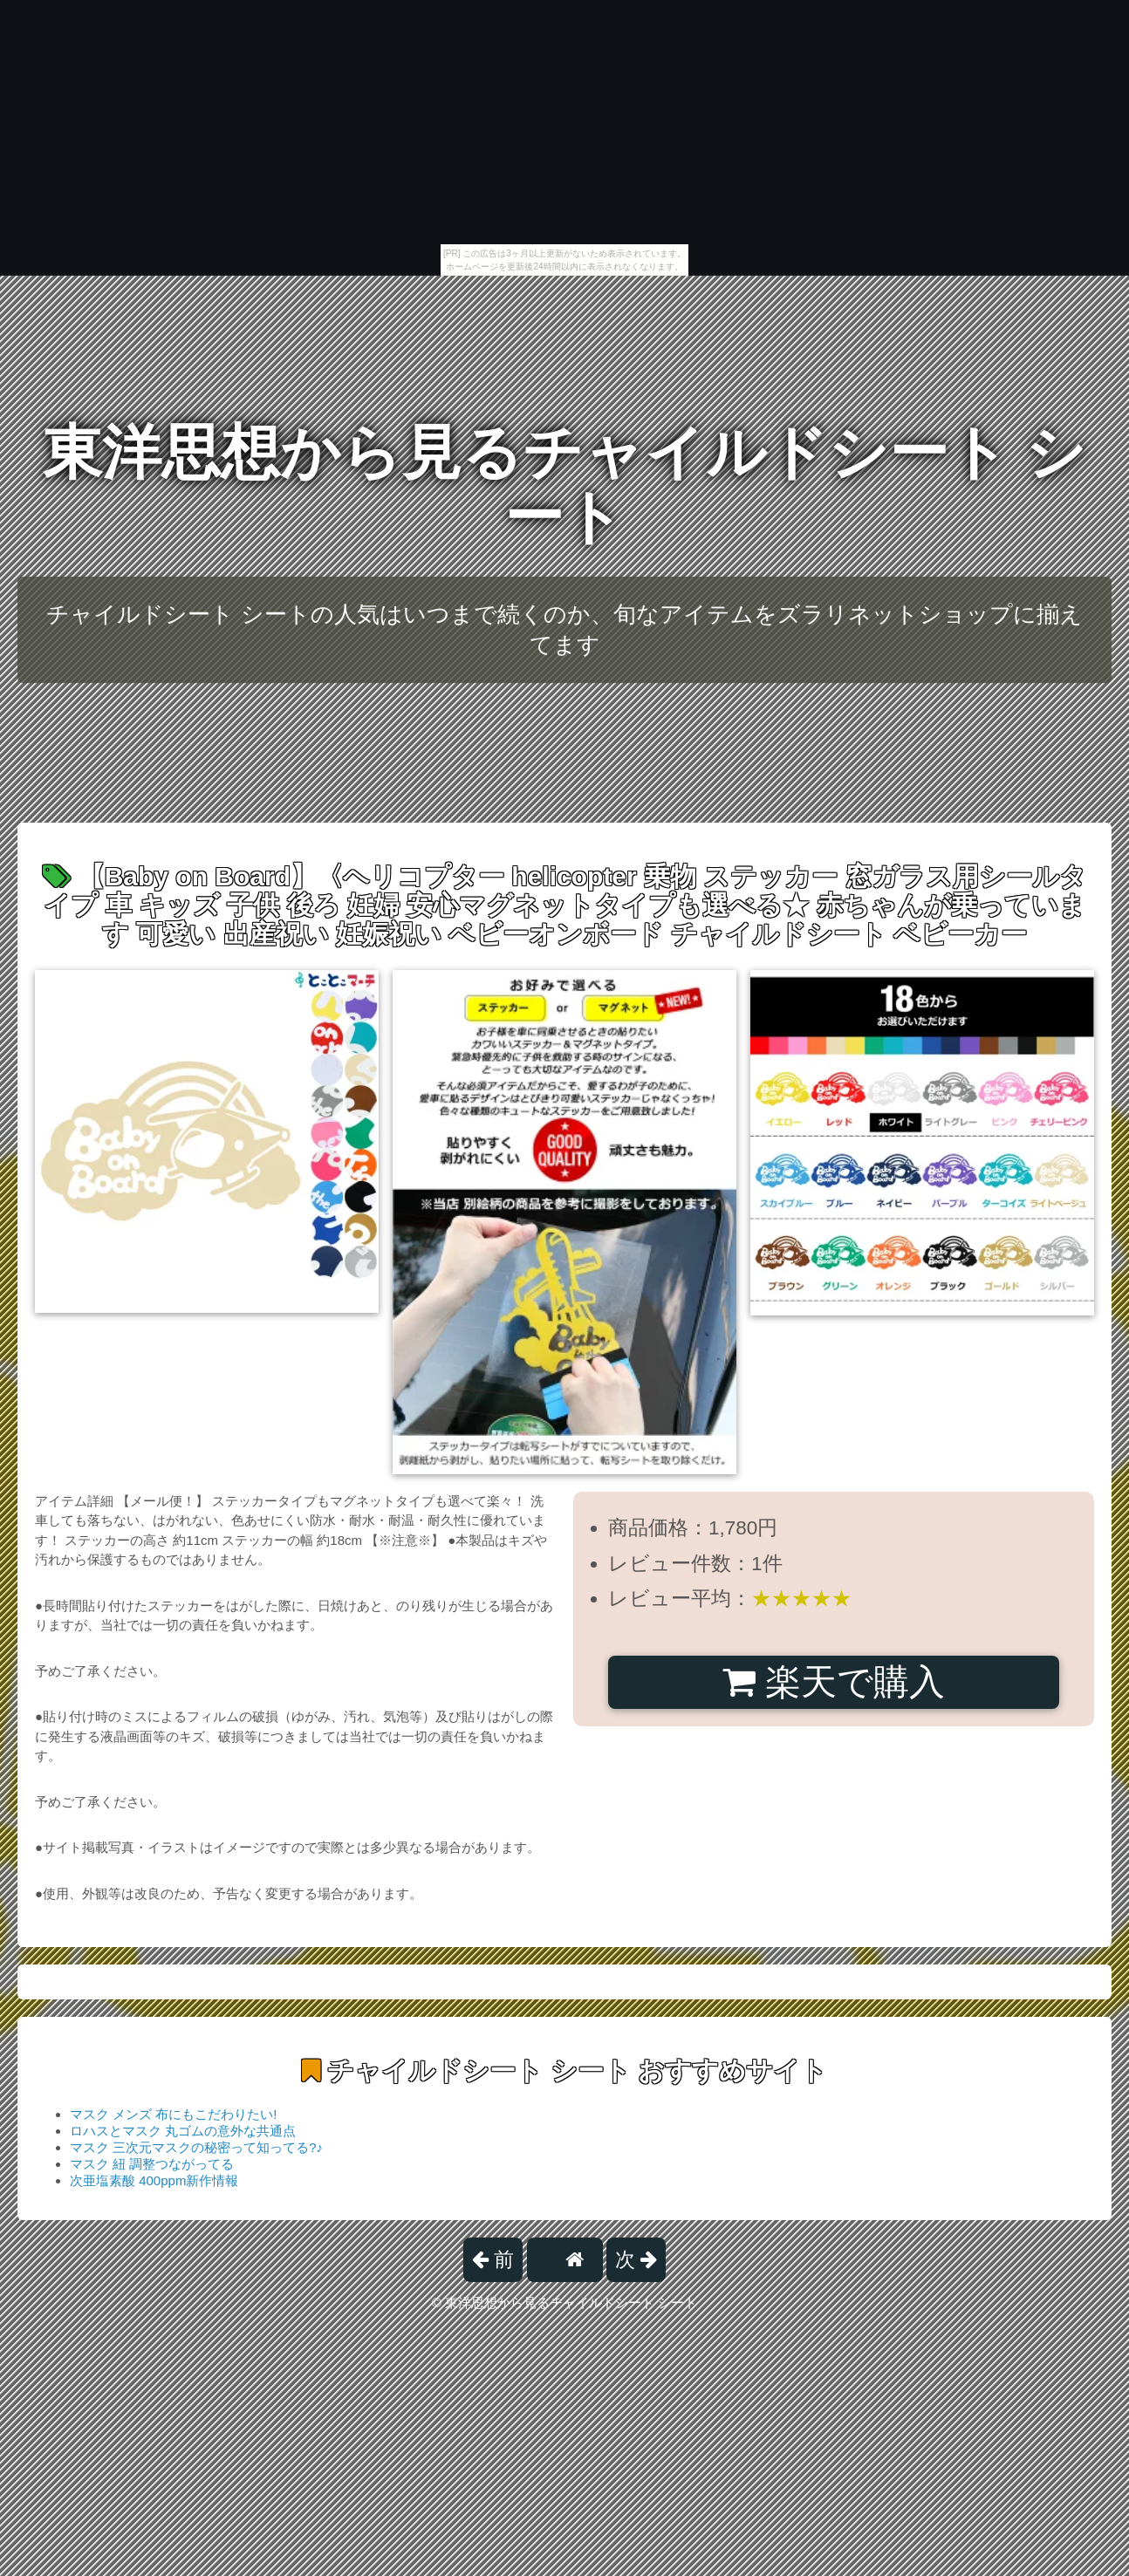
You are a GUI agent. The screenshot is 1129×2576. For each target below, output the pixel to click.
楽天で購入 (833, 1682)
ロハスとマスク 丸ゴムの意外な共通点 (183, 2130)
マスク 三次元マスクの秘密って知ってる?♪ (196, 2147)
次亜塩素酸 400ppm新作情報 (154, 2180)
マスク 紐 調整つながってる (152, 2163)
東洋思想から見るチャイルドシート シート (565, 485)
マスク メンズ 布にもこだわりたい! (173, 2114)
